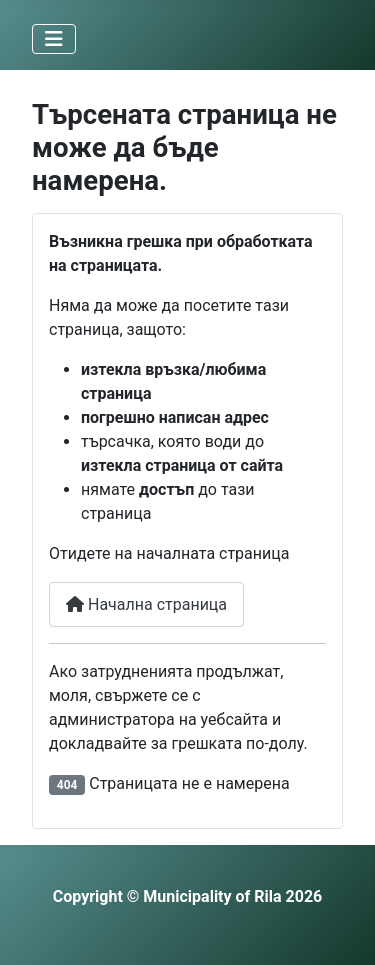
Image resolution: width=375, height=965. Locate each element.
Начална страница (146, 604)
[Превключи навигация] (54, 39)
